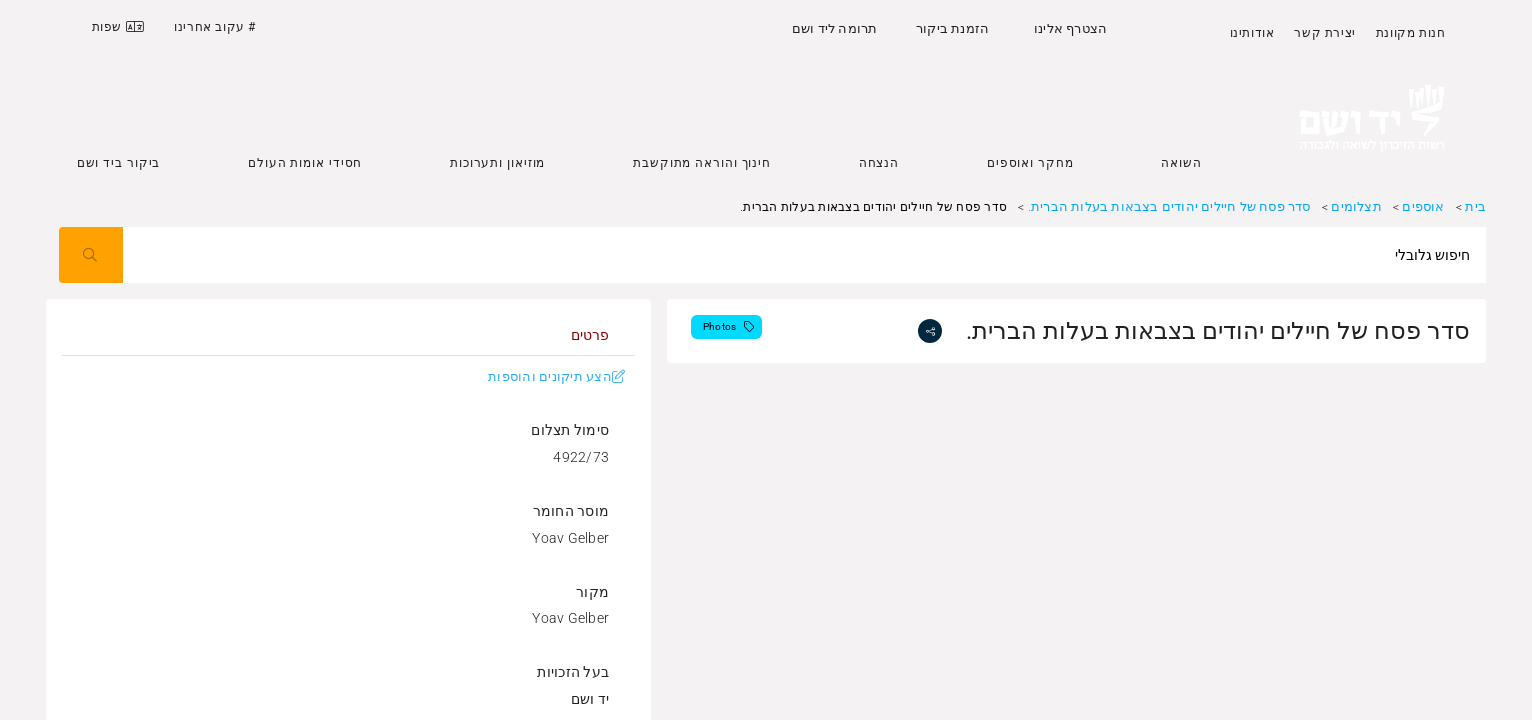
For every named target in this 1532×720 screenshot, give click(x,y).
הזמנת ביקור (952, 28)
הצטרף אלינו (1070, 28)
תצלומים (1356, 206)
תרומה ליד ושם (835, 28)
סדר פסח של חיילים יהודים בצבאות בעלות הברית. (1169, 206)
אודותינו (1252, 33)
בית (1475, 206)
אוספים (1423, 206)
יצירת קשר (1324, 33)
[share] (930, 331)
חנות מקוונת (1411, 33)
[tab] (590, 335)
